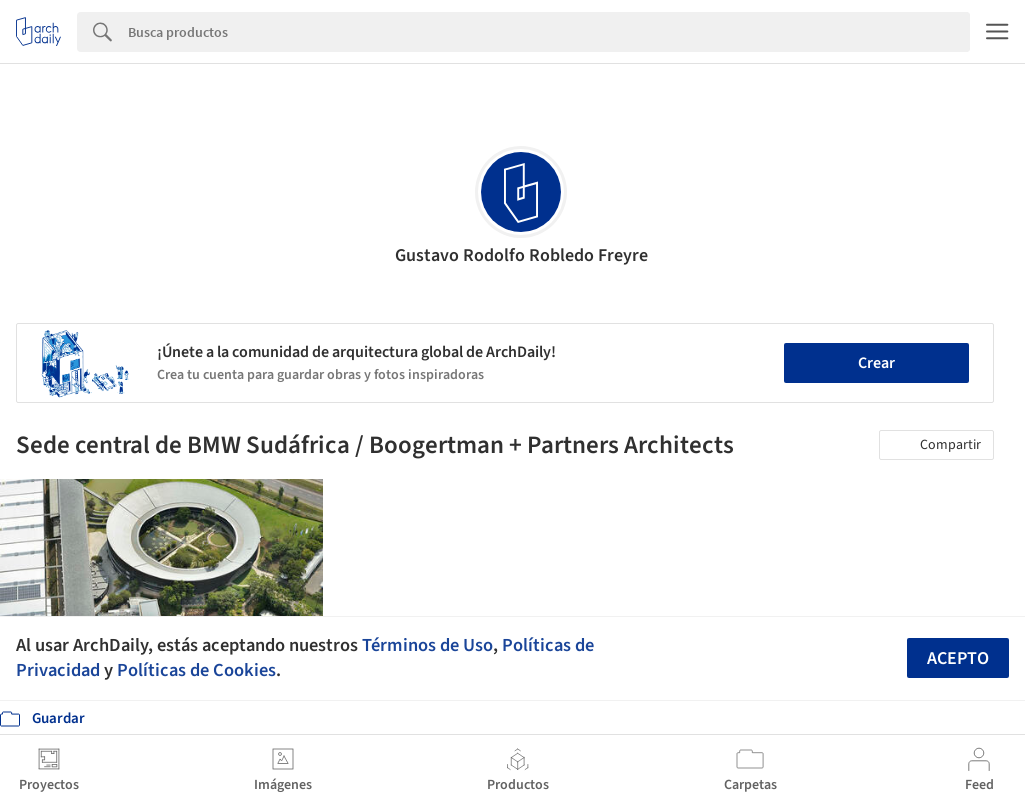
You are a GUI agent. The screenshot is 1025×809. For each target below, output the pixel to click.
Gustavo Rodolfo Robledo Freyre (521, 255)
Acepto (958, 658)
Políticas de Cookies (196, 670)
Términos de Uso (427, 645)
